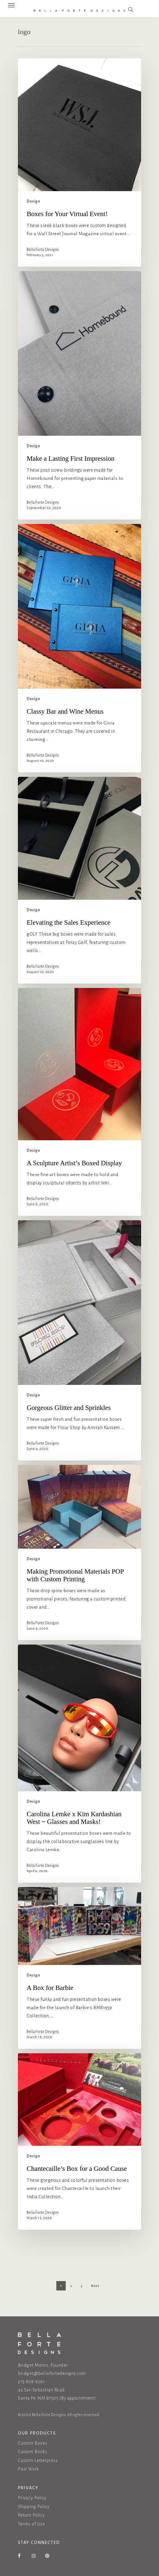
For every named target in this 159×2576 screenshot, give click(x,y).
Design (33, 201)
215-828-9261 (31, 2381)
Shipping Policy (34, 2506)
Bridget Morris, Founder (43, 2365)
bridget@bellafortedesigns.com (52, 2373)
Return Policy (31, 2515)
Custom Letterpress (38, 2460)
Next (95, 2288)
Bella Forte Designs (43, 250)
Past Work (28, 2469)
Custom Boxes (32, 2443)
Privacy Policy (32, 2497)
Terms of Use (31, 2524)
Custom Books (32, 2452)
